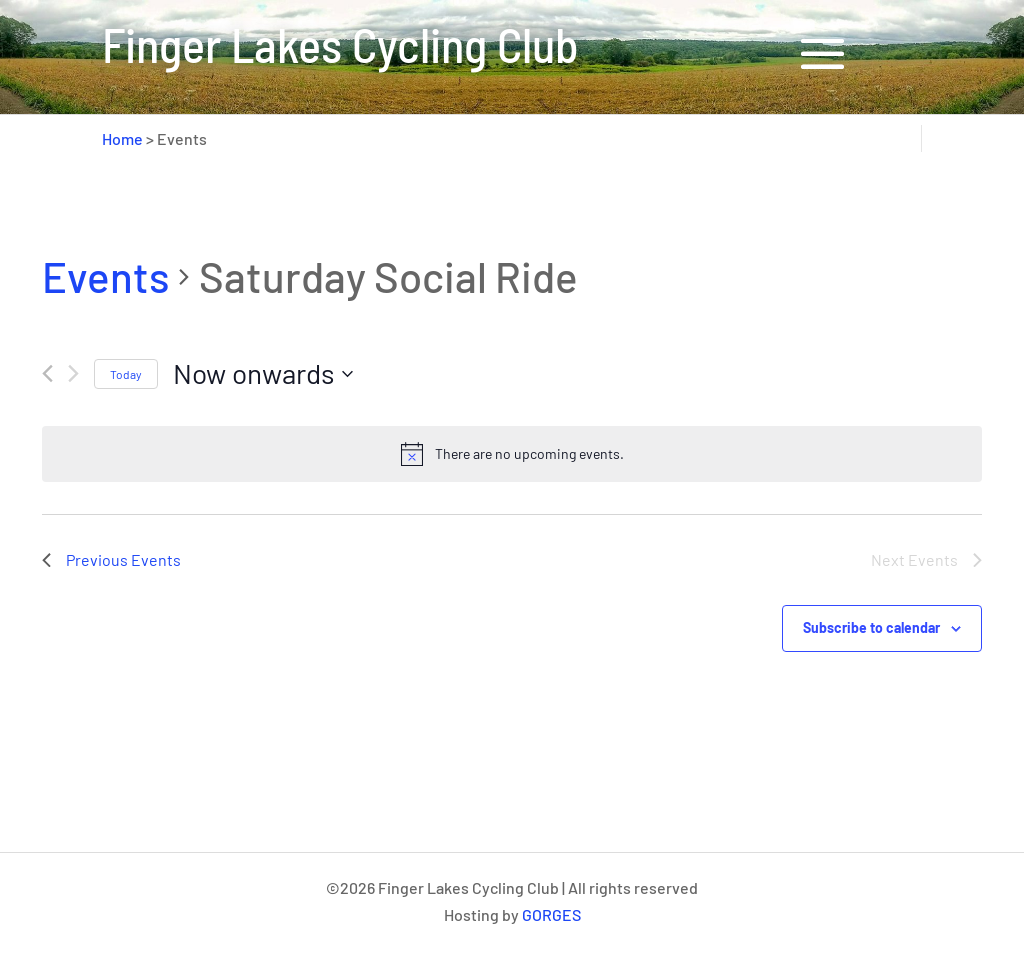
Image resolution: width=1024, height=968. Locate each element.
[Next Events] (73, 373)
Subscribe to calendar (871, 627)
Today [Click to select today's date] (126, 374)
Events (105, 276)
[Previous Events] (47, 373)
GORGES (551, 914)
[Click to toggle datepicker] (263, 374)
